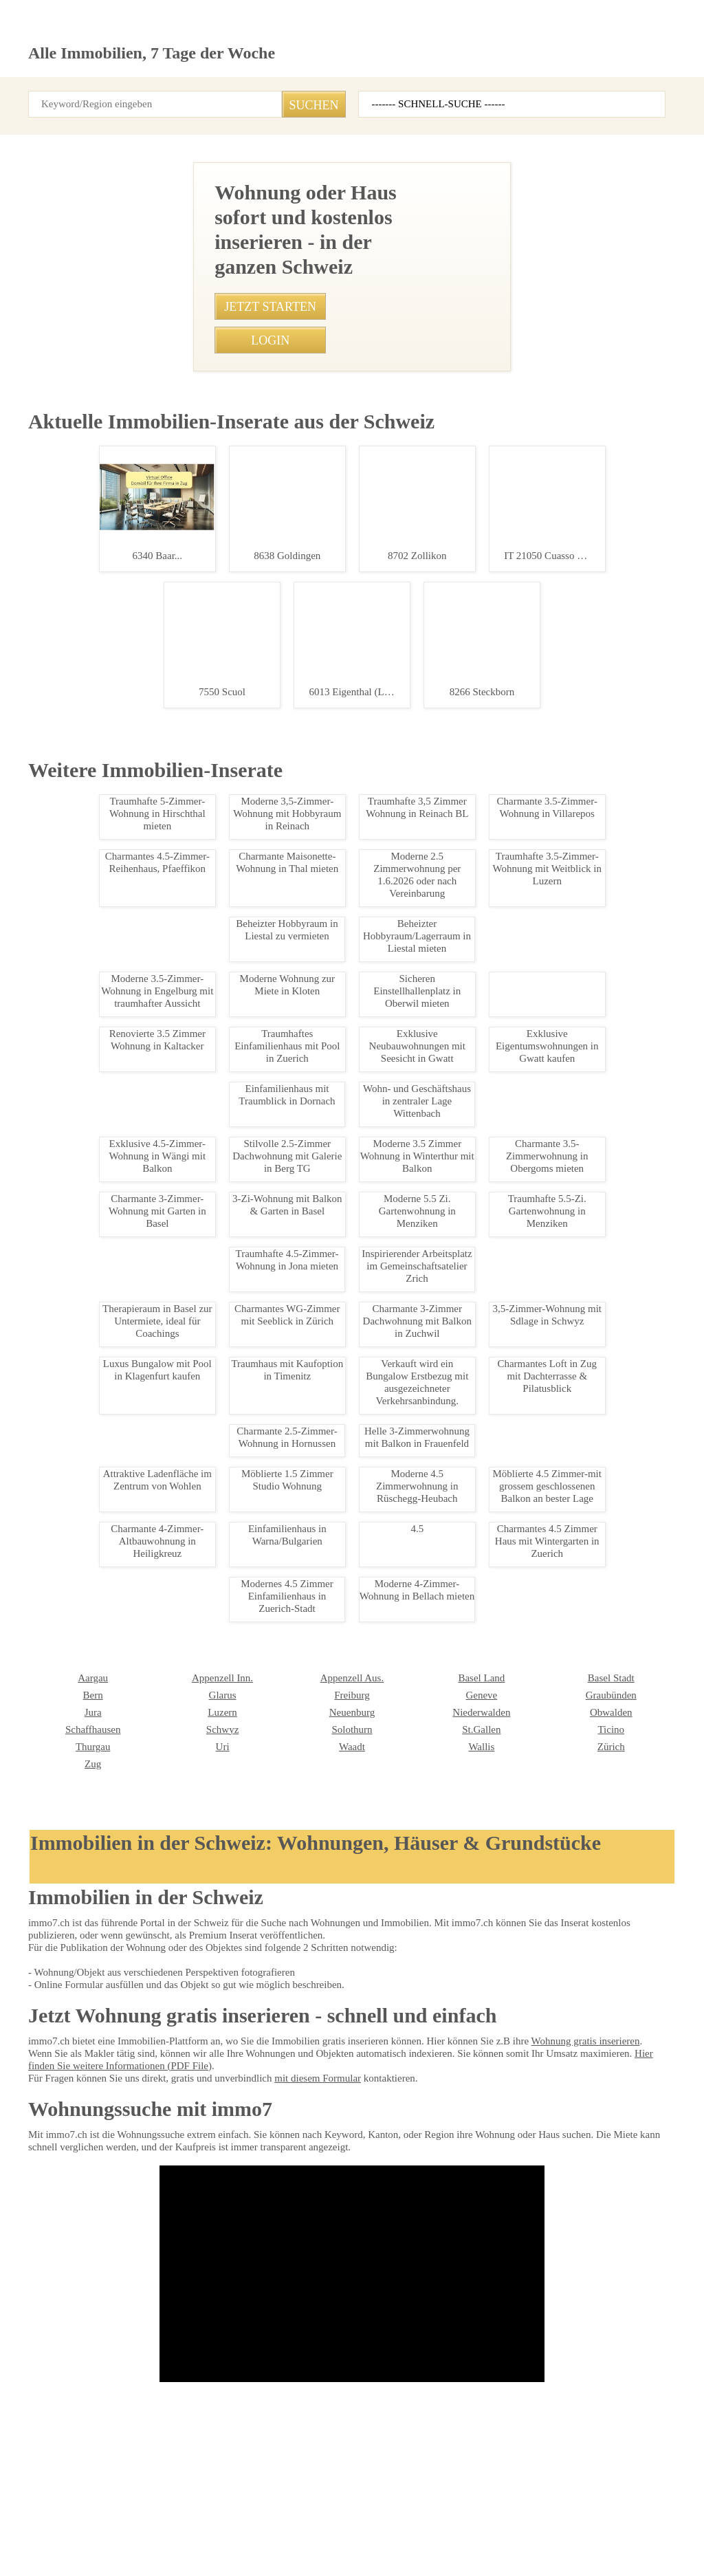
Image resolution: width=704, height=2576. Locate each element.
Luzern (41, 2197)
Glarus (41, 2180)
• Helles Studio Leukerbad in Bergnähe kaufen (287, 1192)
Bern (556, 2163)
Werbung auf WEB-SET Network (247, 2549)
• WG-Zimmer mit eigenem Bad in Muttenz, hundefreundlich (312, 1264)
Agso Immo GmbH (323, 2356)
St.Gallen (305, 2214)
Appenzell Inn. (55, 2163)
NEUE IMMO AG (318, 2321)
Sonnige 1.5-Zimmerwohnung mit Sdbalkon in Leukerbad (106, 548)
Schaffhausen (574, 2197)
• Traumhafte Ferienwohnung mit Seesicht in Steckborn (306, 1481)
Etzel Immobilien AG (585, 2339)
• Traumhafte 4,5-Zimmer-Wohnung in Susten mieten (300, 1216)
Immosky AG (53, 2373)
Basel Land (309, 2163)
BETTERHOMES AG (195, 2321)
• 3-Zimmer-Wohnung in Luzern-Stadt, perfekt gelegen (302, 1337)
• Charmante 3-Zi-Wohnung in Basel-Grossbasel (291, 1096)
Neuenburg (179, 2197)
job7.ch (436, 2521)
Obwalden (436, 2197)
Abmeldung (330, 2521)
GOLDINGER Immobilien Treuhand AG (204, 2431)
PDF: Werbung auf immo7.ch (356, 2549)
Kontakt (190, 2521)
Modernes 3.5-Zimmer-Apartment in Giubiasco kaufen (106, 1989)
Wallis (299, 2231)
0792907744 (373, 770)
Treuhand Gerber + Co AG (466, 2373)
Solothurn (176, 2214)
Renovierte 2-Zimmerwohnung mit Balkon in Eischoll (106, 1171)
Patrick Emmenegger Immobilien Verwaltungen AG (351, 2396)
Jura (555, 2180)
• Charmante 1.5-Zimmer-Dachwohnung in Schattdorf (302, 1433)
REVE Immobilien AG (586, 2356)
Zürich (429, 2231)
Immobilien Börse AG (69, 2321)
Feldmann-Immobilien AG (466, 2407)
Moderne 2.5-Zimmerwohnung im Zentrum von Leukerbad (106, 1008)
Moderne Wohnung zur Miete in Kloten (106, 1657)
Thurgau (563, 2214)
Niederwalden (314, 2197)
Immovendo (310, 2339)
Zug (554, 2231)
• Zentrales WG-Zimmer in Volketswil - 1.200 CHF (293, 1288)
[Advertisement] (352, 258)
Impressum (51, 2521)
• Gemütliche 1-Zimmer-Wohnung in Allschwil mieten (300, 1457)
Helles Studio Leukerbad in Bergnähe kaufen (106, 700)
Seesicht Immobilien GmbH (81, 2339)
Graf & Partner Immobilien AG (605, 2321)
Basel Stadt (439, 2163)
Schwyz (43, 2214)
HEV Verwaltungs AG (457, 2339)
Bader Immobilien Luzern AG (84, 2356)
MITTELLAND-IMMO (587, 2373)
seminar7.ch (552, 2521)
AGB (100, 2521)
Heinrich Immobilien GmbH (210, 2339)
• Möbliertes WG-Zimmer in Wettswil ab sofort (287, 1505)
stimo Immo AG (58, 2425)
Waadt (170, 2231)
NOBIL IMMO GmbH (196, 2356)
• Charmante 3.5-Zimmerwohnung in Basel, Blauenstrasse (311, 1529)
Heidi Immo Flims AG (587, 2390)
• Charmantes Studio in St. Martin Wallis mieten (289, 1240)
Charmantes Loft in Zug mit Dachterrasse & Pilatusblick (106, 1833)
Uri (34, 2231)
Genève (302, 2180)
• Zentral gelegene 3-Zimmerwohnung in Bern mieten (300, 1168)
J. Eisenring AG (446, 2356)
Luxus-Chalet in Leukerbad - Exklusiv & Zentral (106, 851)
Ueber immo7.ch (256, 2521)
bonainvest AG (315, 2373)
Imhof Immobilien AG (588, 2407)
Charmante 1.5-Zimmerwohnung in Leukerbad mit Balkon (106, 1481)
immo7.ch (489, 2521)
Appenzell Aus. (186, 2163)
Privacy (141, 2521)
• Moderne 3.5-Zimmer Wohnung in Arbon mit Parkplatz (306, 1361)
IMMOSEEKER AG (451, 2321)
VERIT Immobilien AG (458, 2390)
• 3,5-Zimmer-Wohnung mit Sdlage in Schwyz (285, 1409)
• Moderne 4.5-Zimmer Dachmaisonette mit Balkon (297, 1553)
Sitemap (387, 2521)
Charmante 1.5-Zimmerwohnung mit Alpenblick (106, 1330)
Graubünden (441, 2180)
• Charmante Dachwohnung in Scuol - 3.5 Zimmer (294, 1144)
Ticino (429, 2214)
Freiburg (173, 2180)
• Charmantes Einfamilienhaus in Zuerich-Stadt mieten (303, 1120)
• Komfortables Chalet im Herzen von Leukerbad (292, 1313)
